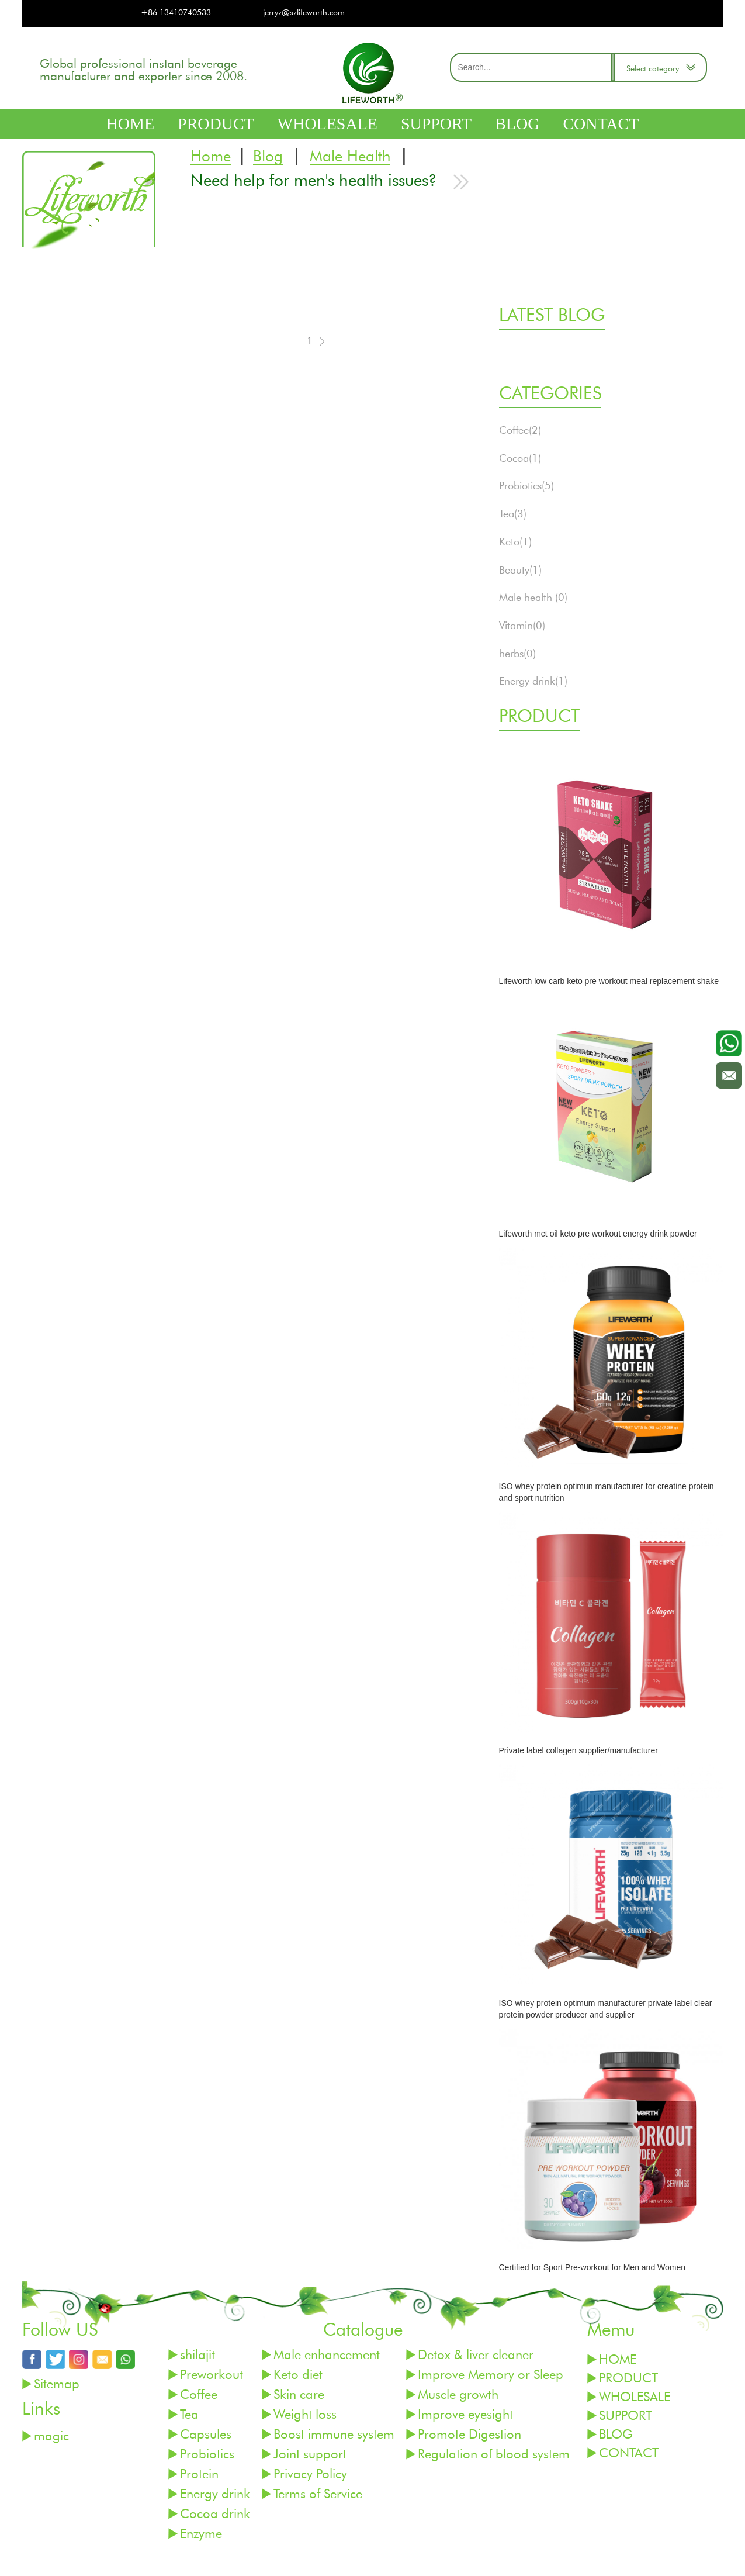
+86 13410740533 (176, 12)
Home (210, 156)
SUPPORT (436, 124)
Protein (199, 2473)
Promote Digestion (469, 2433)
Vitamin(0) (522, 625)
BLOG (517, 124)
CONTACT (601, 124)
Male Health (350, 156)
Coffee (198, 2393)
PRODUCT (216, 124)
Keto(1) (515, 541)
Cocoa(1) (520, 458)
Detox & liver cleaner (475, 2354)
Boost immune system (333, 2433)
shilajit (197, 2354)
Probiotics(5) (526, 485)
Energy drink (215, 2493)
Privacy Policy (310, 2473)
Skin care (298, 2393)
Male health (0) (533, 597)
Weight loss (305, 2413)
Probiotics (207, 2453)
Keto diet (298, 2374)
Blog (268, 156)
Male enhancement (326, 2354)
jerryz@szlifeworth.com (304, 12)
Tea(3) (512, 513)
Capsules (205, 2433)
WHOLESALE (327, 124)
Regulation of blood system (494, 2453)
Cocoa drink (215, 2513)
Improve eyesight (465, 2413)
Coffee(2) (520, 430)
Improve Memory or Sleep (490, 2374)
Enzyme (201, 2533)
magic (51, 2435)
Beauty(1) (520, 569)
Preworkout (211, 2374)
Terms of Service (317, 2493)
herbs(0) (517, 653)
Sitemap (56, 2383)
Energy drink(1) (533, 681)
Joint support (309, 2453)
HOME (130, 124)
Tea (189, 2413)
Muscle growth (458, 2393)
